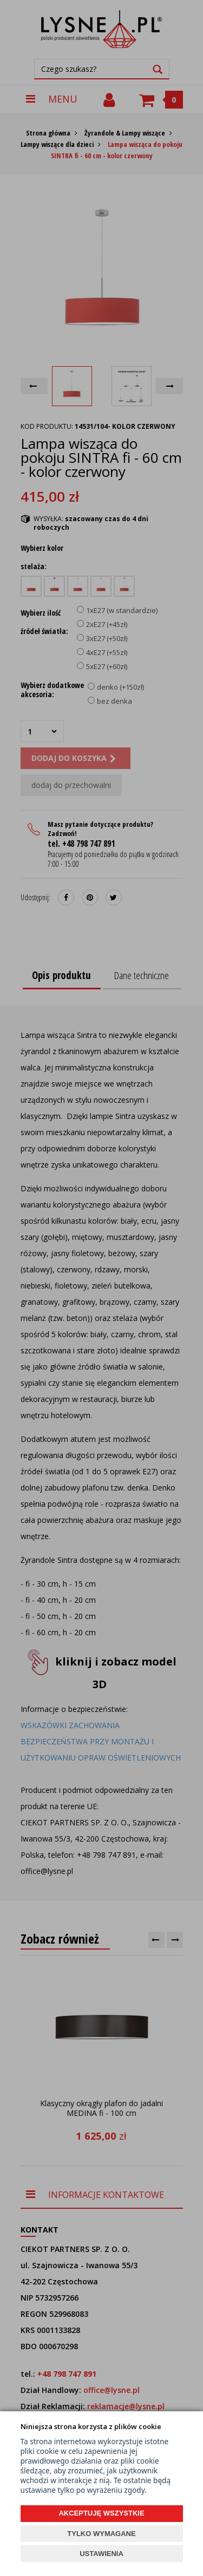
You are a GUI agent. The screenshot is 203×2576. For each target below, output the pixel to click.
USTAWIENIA (101, 2554)
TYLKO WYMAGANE (101, 2534)
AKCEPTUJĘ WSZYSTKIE (101, 2513)
